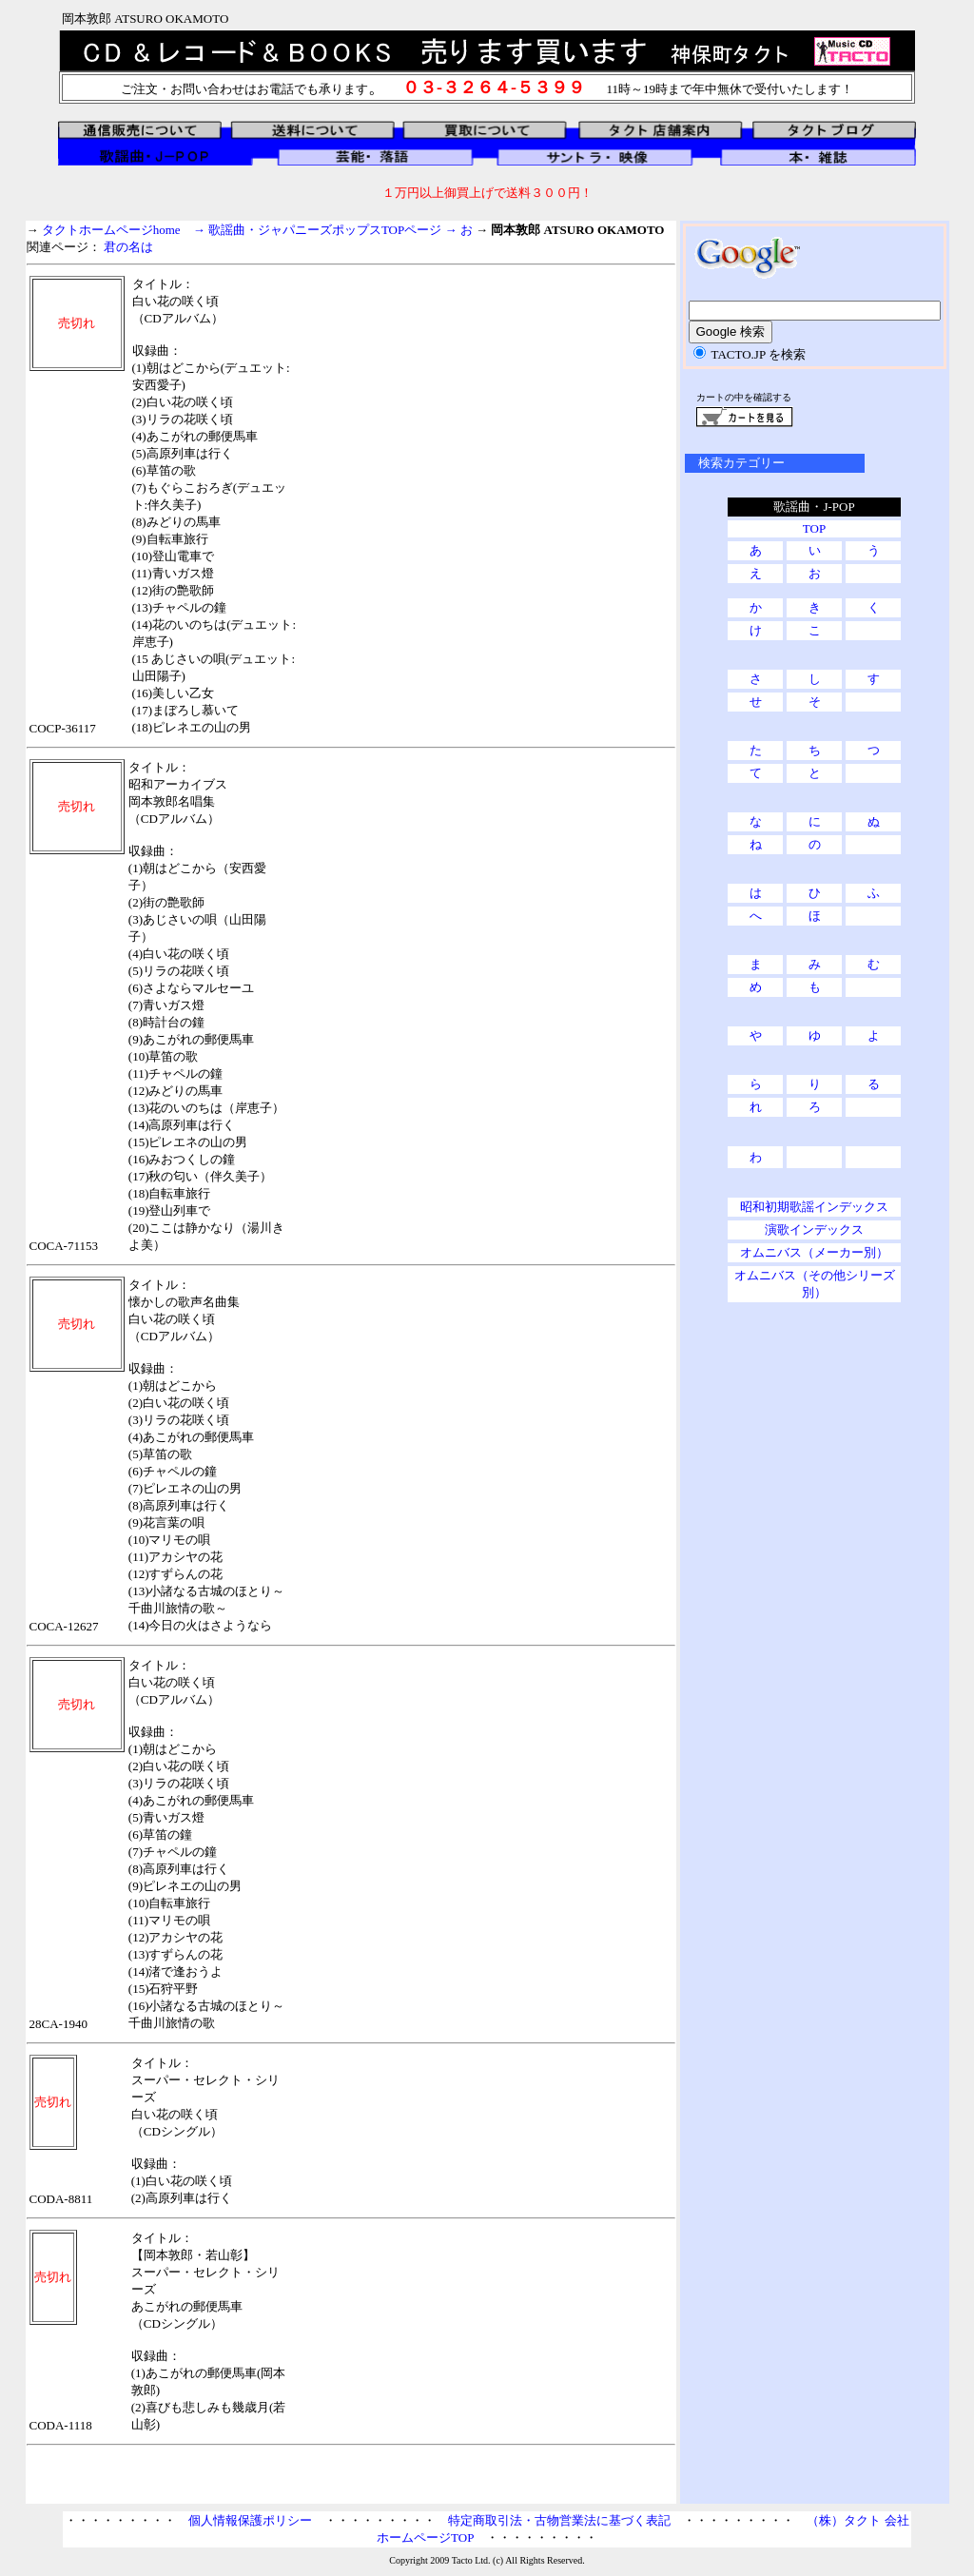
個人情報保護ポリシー (250, 2520)
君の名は (128, 247)
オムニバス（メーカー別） (814, 1252)
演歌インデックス (814, 1229)
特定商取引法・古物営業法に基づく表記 (559, 2520)
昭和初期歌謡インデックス (814, 1207)
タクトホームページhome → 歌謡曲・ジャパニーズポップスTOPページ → (251, 230)
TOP (814, 528)
